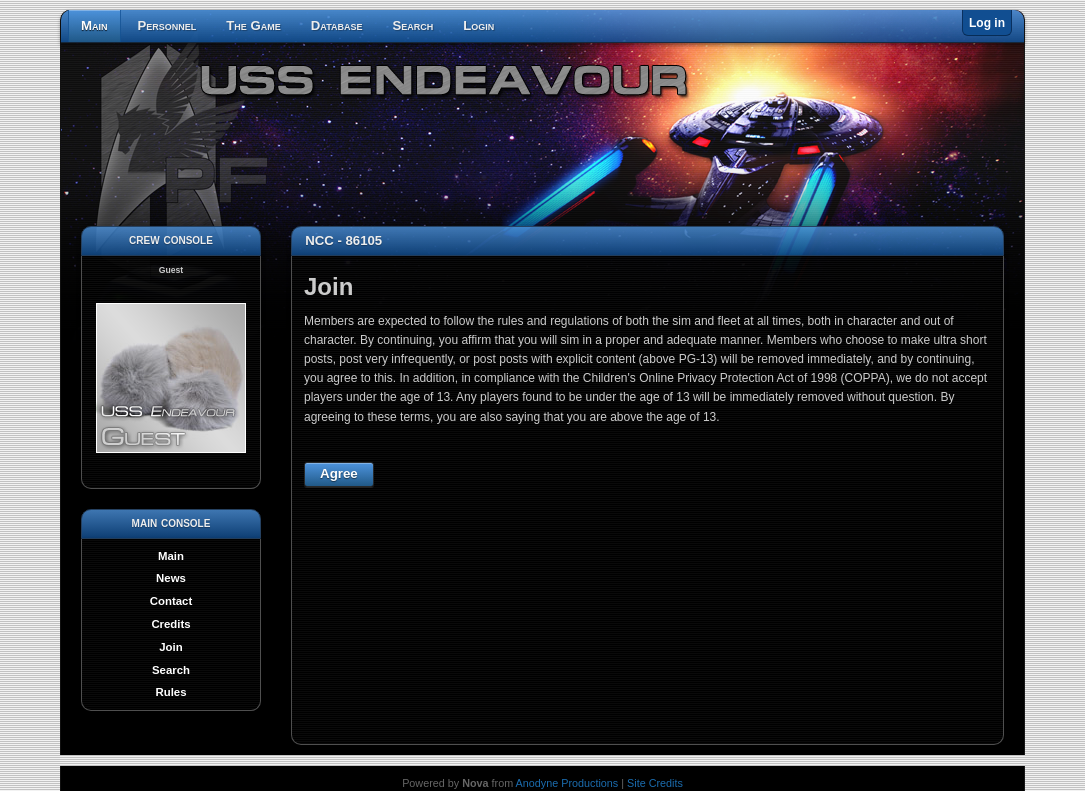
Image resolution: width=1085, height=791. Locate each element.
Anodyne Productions (567, 783)
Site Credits (655, 783)
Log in (987, 23)
